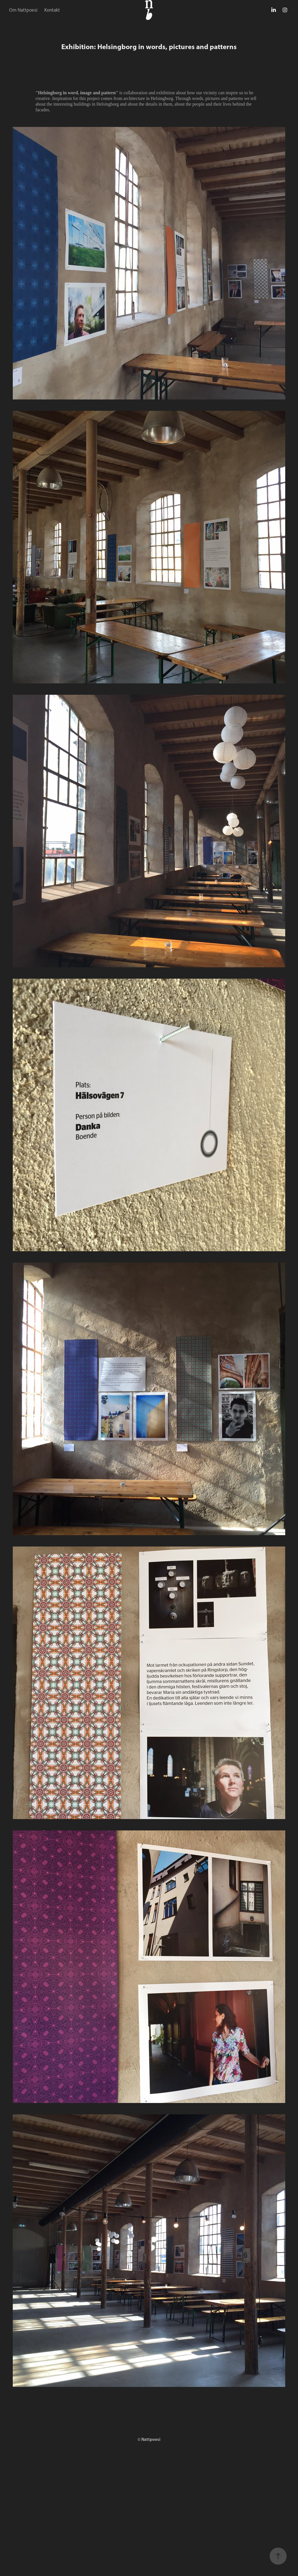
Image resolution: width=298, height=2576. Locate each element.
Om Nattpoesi (23, 10)
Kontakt (52, 10)
